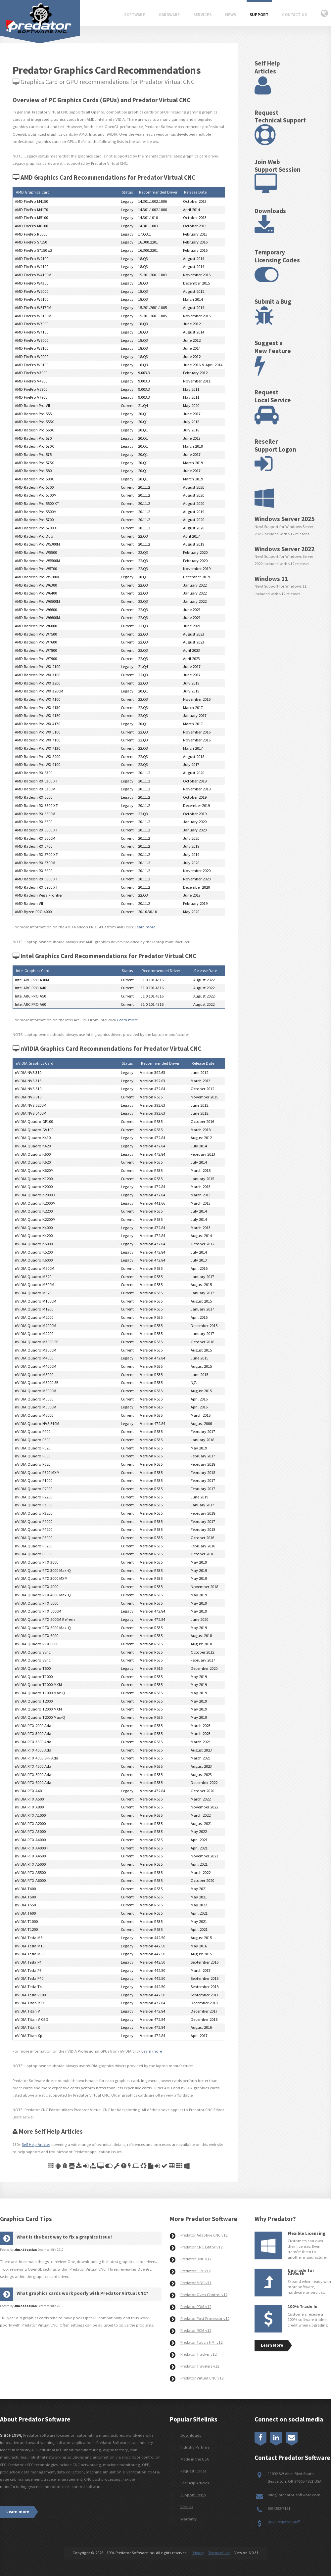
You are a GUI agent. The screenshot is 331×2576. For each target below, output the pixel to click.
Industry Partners (195, 2447)
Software (134, 14)
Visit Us (186, 2506)
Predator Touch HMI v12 (201, 2342)
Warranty (188, 2518)
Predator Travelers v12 (199, 2366)
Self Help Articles (36, 2144)
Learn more (145, 926)
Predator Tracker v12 (198, 2354)
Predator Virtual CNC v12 (201, 2378)
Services (202, 14)
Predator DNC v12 (195, 2258)
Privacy (198, 2552)
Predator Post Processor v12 (204, 2318)
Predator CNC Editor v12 (201, 2246)
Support (259, 14)
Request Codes (193, 2470)
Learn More (272, 2345)
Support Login (193, 2494)
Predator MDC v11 (196, 2282)
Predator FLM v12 (195, 2270)
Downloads (190, 2435)
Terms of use (219, 2552)
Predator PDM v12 (195, 2306)
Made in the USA (194, 2459)
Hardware (169, 14)
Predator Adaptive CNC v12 (203, 2235)
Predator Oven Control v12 (203, 2294)
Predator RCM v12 (195, 2330)
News (230, 14)
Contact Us (294, 14)
